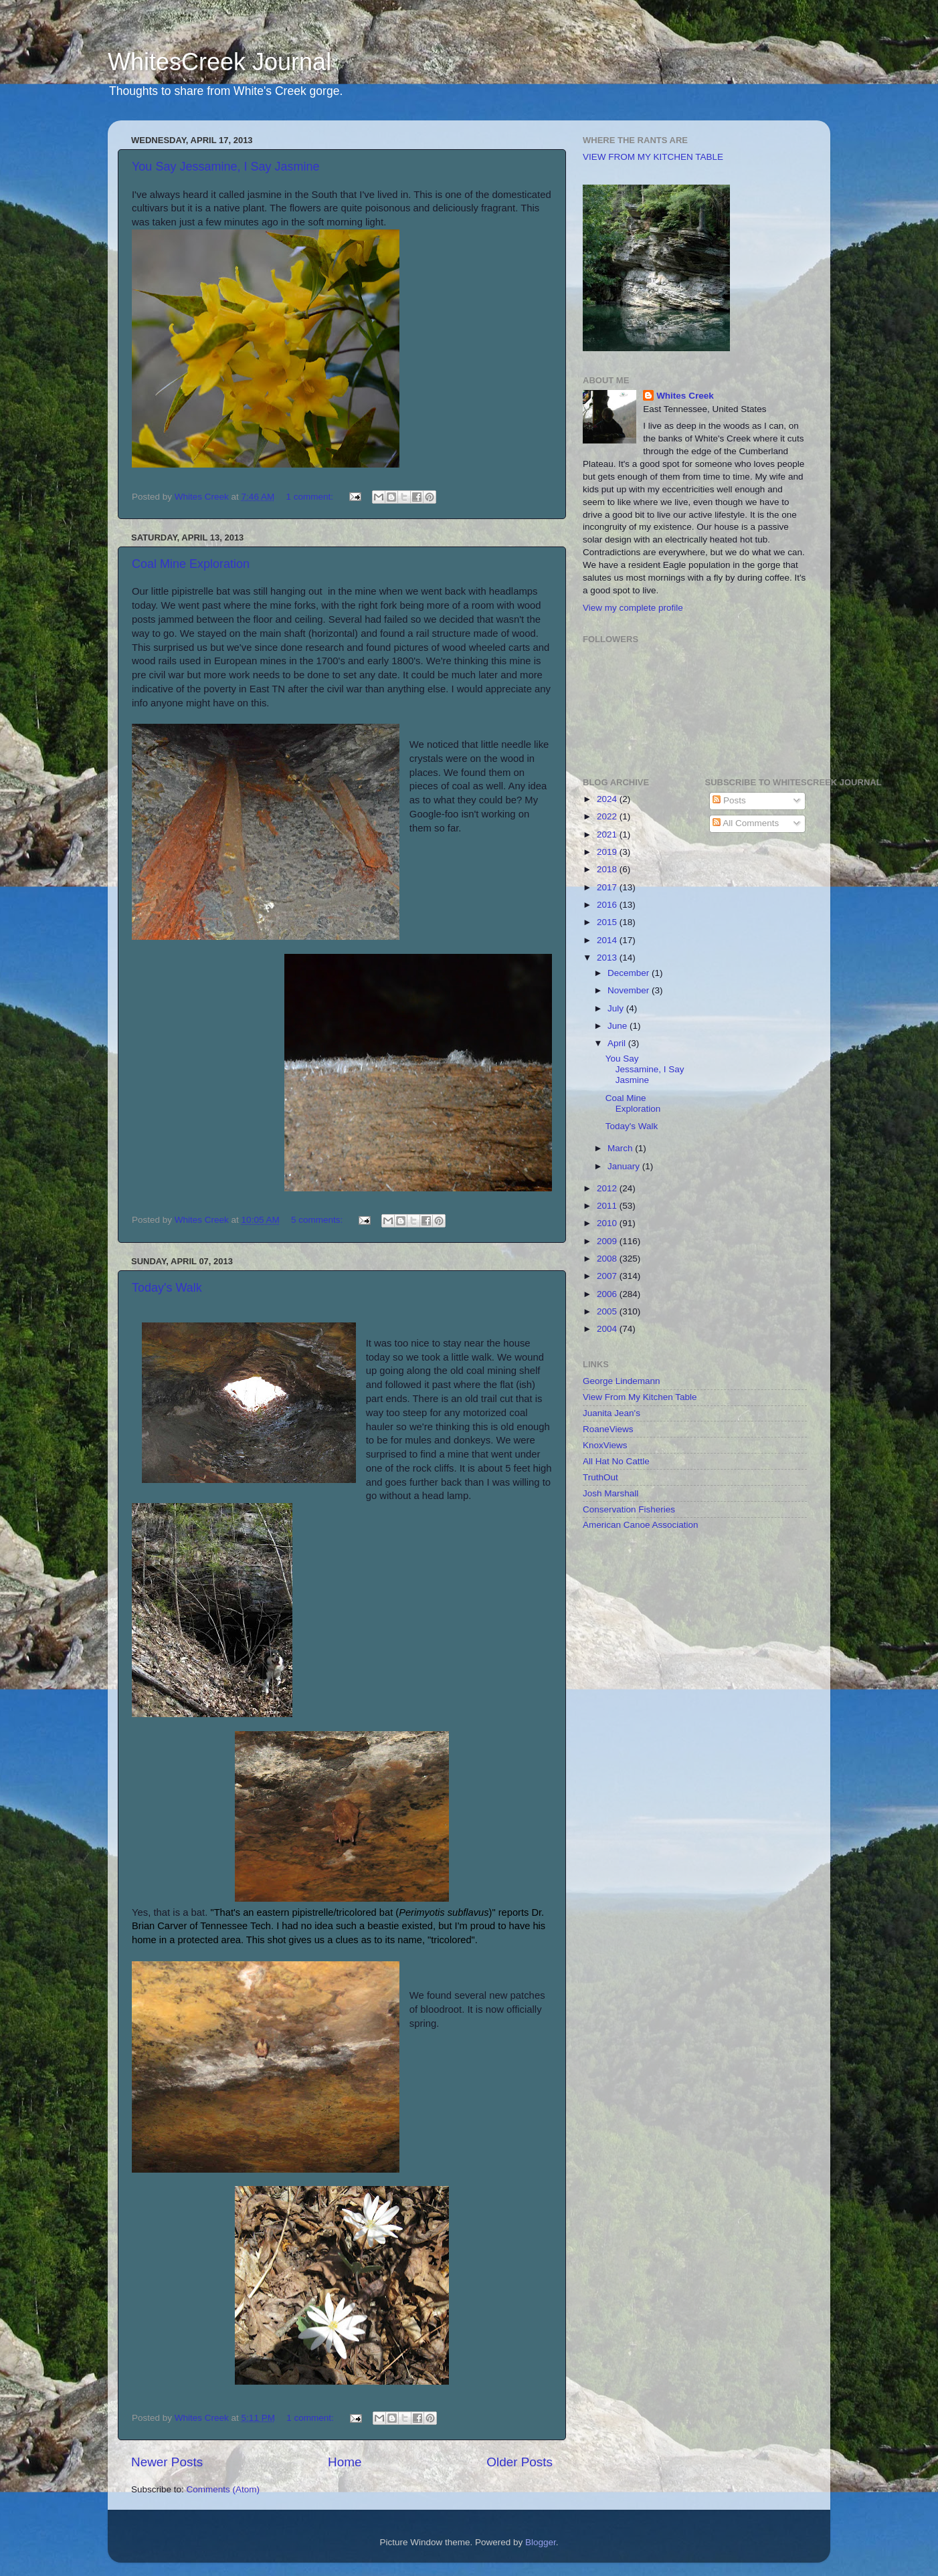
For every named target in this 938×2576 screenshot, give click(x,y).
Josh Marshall (610, 1493)
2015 (608, 922)
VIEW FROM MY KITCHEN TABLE (653, 157)
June (618, 1026)
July (616, 1008)
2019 (608, 852)
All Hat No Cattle (616, 1461)
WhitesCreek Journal (219, 62)
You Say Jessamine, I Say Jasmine (225, 166)
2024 (608, 799)
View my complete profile (633, 608)
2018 (608, 869)
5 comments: (318, 1220)
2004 (608, 1329)
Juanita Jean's (611, 1413)
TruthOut (600, 1477)
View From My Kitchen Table (640, 1397)
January (624, 1166)
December (629, 973)
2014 (608, 940)
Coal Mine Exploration (191, 564)
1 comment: (310, 497)
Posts (729, 800)
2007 (608, 1276)
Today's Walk (167, 1287)
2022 (608, 816)
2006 (608, 1294)
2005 (608, 1311)
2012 (608, 1188)
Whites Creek (685, 396)
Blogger (540, 2542)
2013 (608, 958)
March (621, 1148)
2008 (608, 1259)
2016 (608, 905)
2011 (608, 1206)
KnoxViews (605, 1445)
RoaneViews (608, 1429)
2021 (608, 834)
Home (344, 2462)
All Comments (746, 823)
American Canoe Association (640, 1525)
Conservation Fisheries (629, 1509)
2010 (608, 1223)
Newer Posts (167, 2462)
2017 (608, 887)
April (617, 1043)
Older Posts (519, 2462)
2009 (608, 1241)
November (629, 990)
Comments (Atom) (223, 2489)
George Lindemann (621, 1381)
